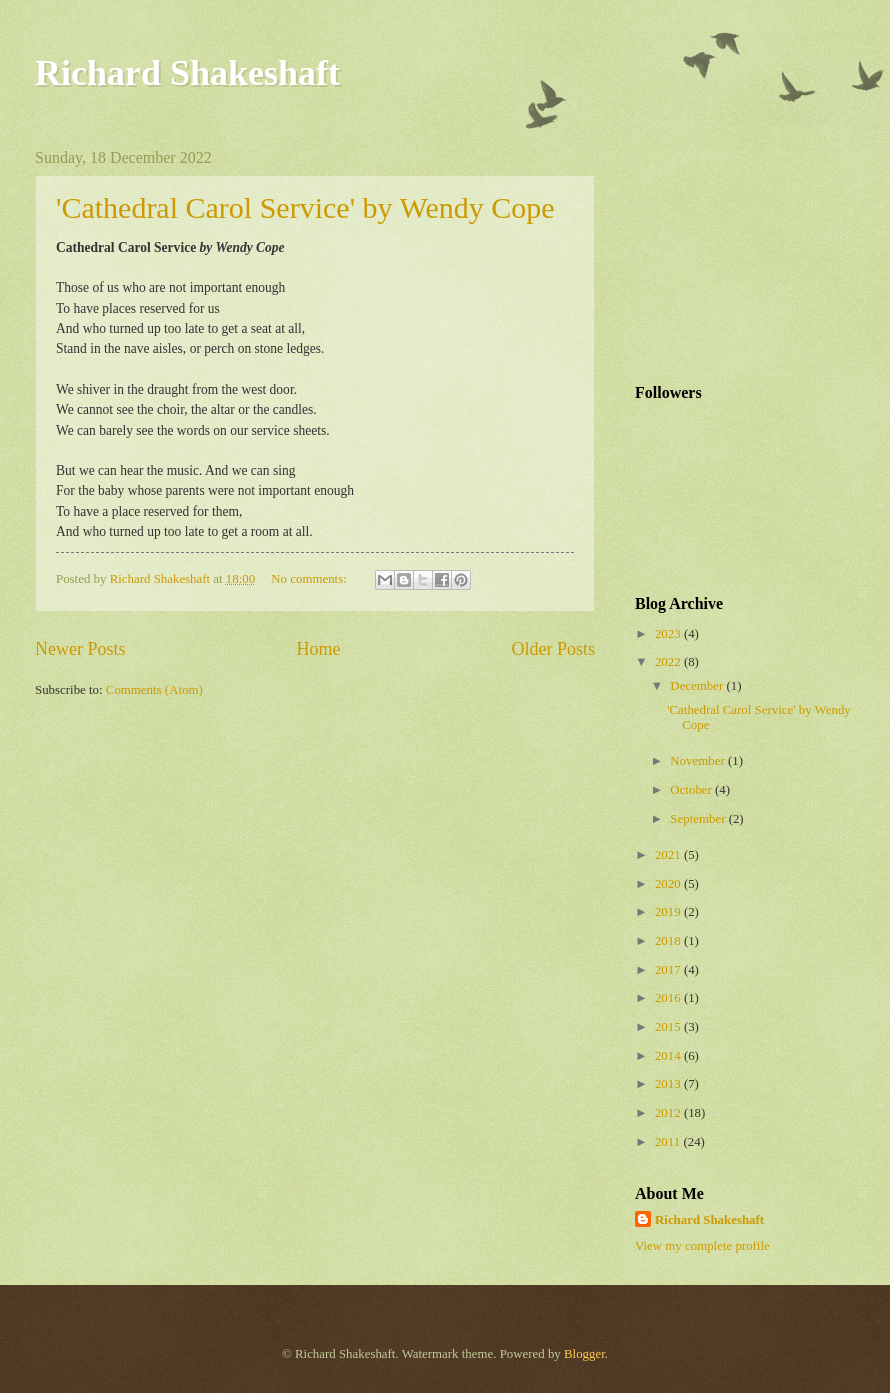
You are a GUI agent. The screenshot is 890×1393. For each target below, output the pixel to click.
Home (318, 649)
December (698, 686)
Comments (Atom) (154, 690)
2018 (669, 941)
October (692, 790)
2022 (669, 662)
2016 (669, 998)
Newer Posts (80, 649)
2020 (669, 884)
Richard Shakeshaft (187, 73)
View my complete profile (702, 1246)
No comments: (310, 579)
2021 (669, 855)
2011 (669, 1142)
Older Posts (553, 649)
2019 (669, 912)
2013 (669, 1084)
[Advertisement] (735, 249)
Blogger (584, 1354)
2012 (669, 1113)
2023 (669, 634)
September (699, 819)
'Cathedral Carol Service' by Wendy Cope (305, 207)
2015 (669, 1027)
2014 (669, 1056)
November (699, 761)
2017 (669, 970)
